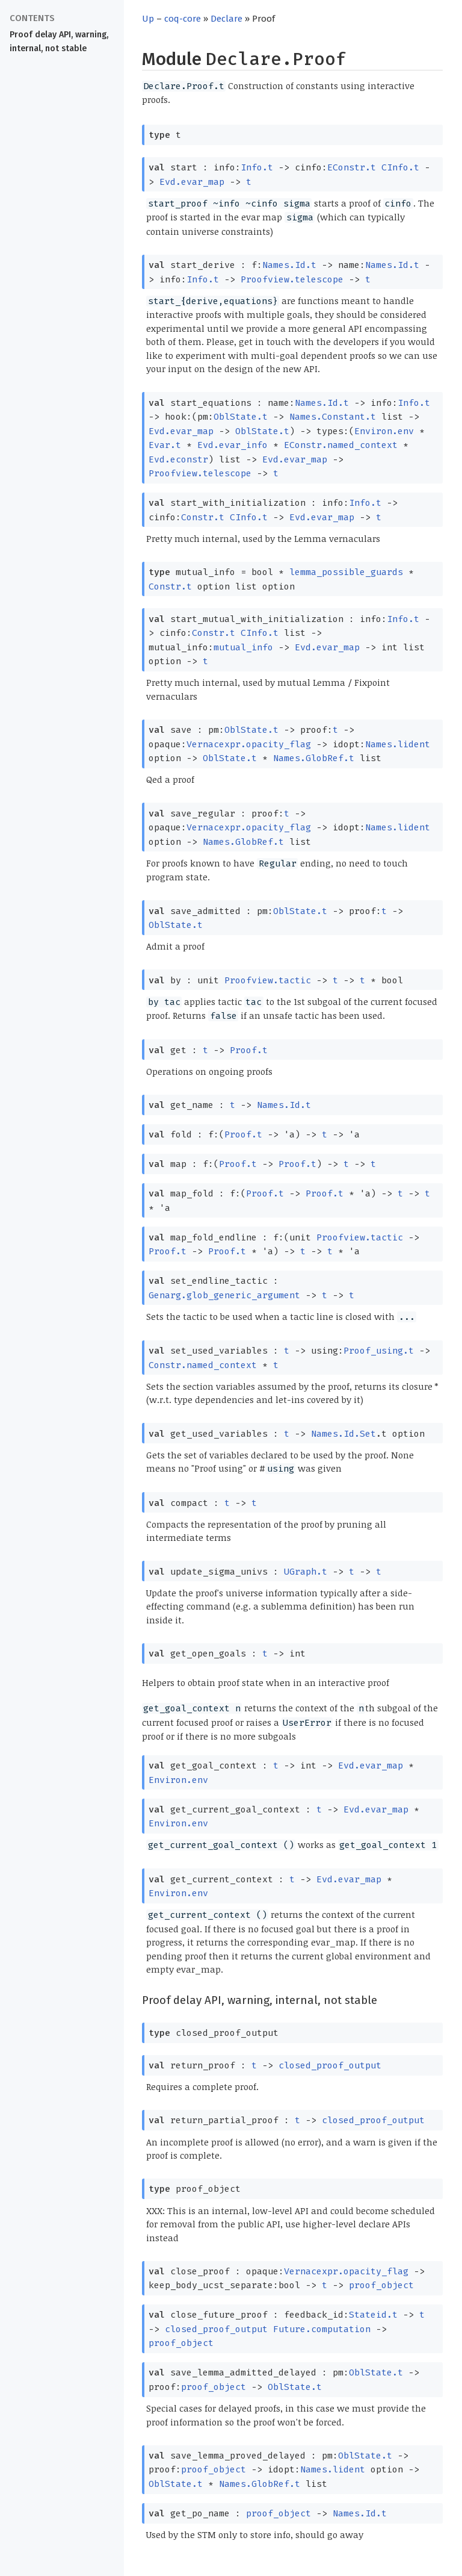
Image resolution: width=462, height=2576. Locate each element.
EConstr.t (351, 167)
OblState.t (241, 416)
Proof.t (249, 1050)
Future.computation (322, 2329)
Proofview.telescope (292, 279)
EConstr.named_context (341, 445)
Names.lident (397, 744)
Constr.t (202, 517)
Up (148, 18)
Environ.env (384, 431)
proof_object (381, 2285)
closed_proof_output (330, 2065)
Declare (226, 18)
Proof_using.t (378, 1350)
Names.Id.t (289, 265)
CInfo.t (400, 167)
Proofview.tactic (267, 980)
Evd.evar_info (232, 445)
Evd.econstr (178, 459)
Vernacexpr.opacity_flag (248, 744)
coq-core (182, 18)
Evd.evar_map (191, 181)
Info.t (257, 167)
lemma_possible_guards (346, 572)
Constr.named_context (203, 1365)
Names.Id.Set (343, 1433)
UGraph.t (305, 1571)
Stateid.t (373, 2314)
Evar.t (165, 445)
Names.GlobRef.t (313, 758)
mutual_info (243, 647)
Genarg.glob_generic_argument (224, 1295)
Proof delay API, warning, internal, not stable (59, 42)
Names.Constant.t (332, 416)
